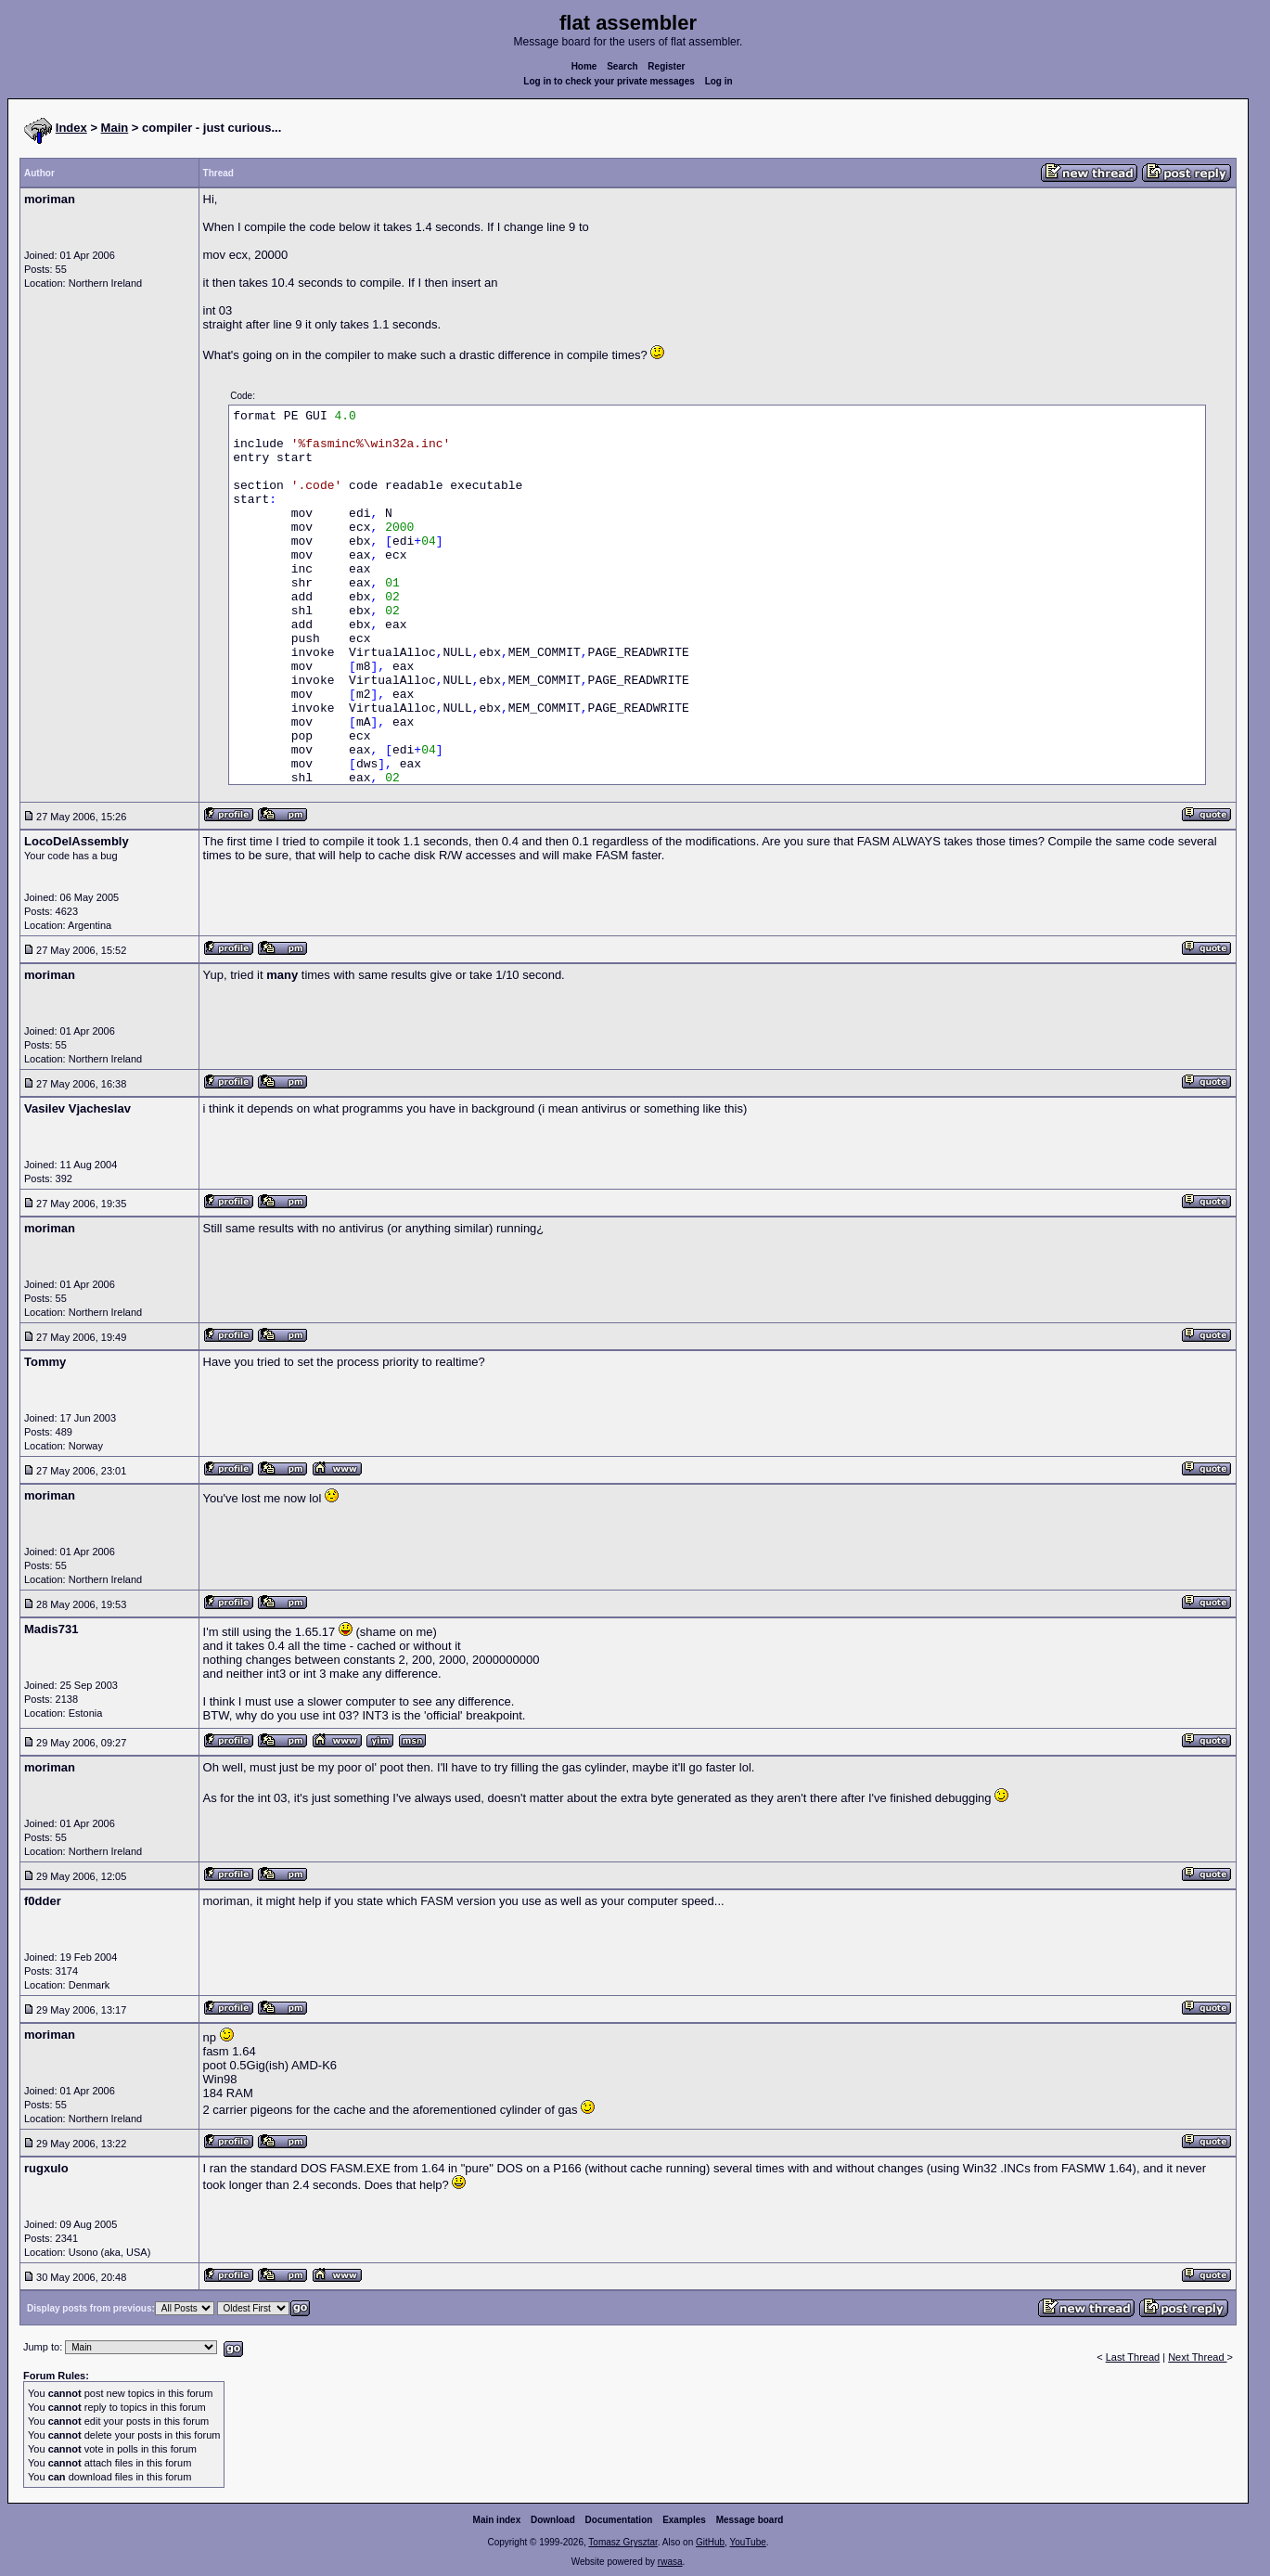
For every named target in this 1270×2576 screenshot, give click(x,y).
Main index (497, 2520)
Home (584, 66)
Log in (719, 81)
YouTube (747, 2542)
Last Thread (1133, 2357)
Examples (684, 2520)
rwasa (670, 2562)
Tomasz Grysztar (622, 2542)
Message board (750, 2520)
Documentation (619, 2520)
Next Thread (1197, 2357)
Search (622, 66)
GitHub (710, 2542)
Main (115, 128)
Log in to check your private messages (609, 81)
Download (553, 2520)
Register (666, 66)
